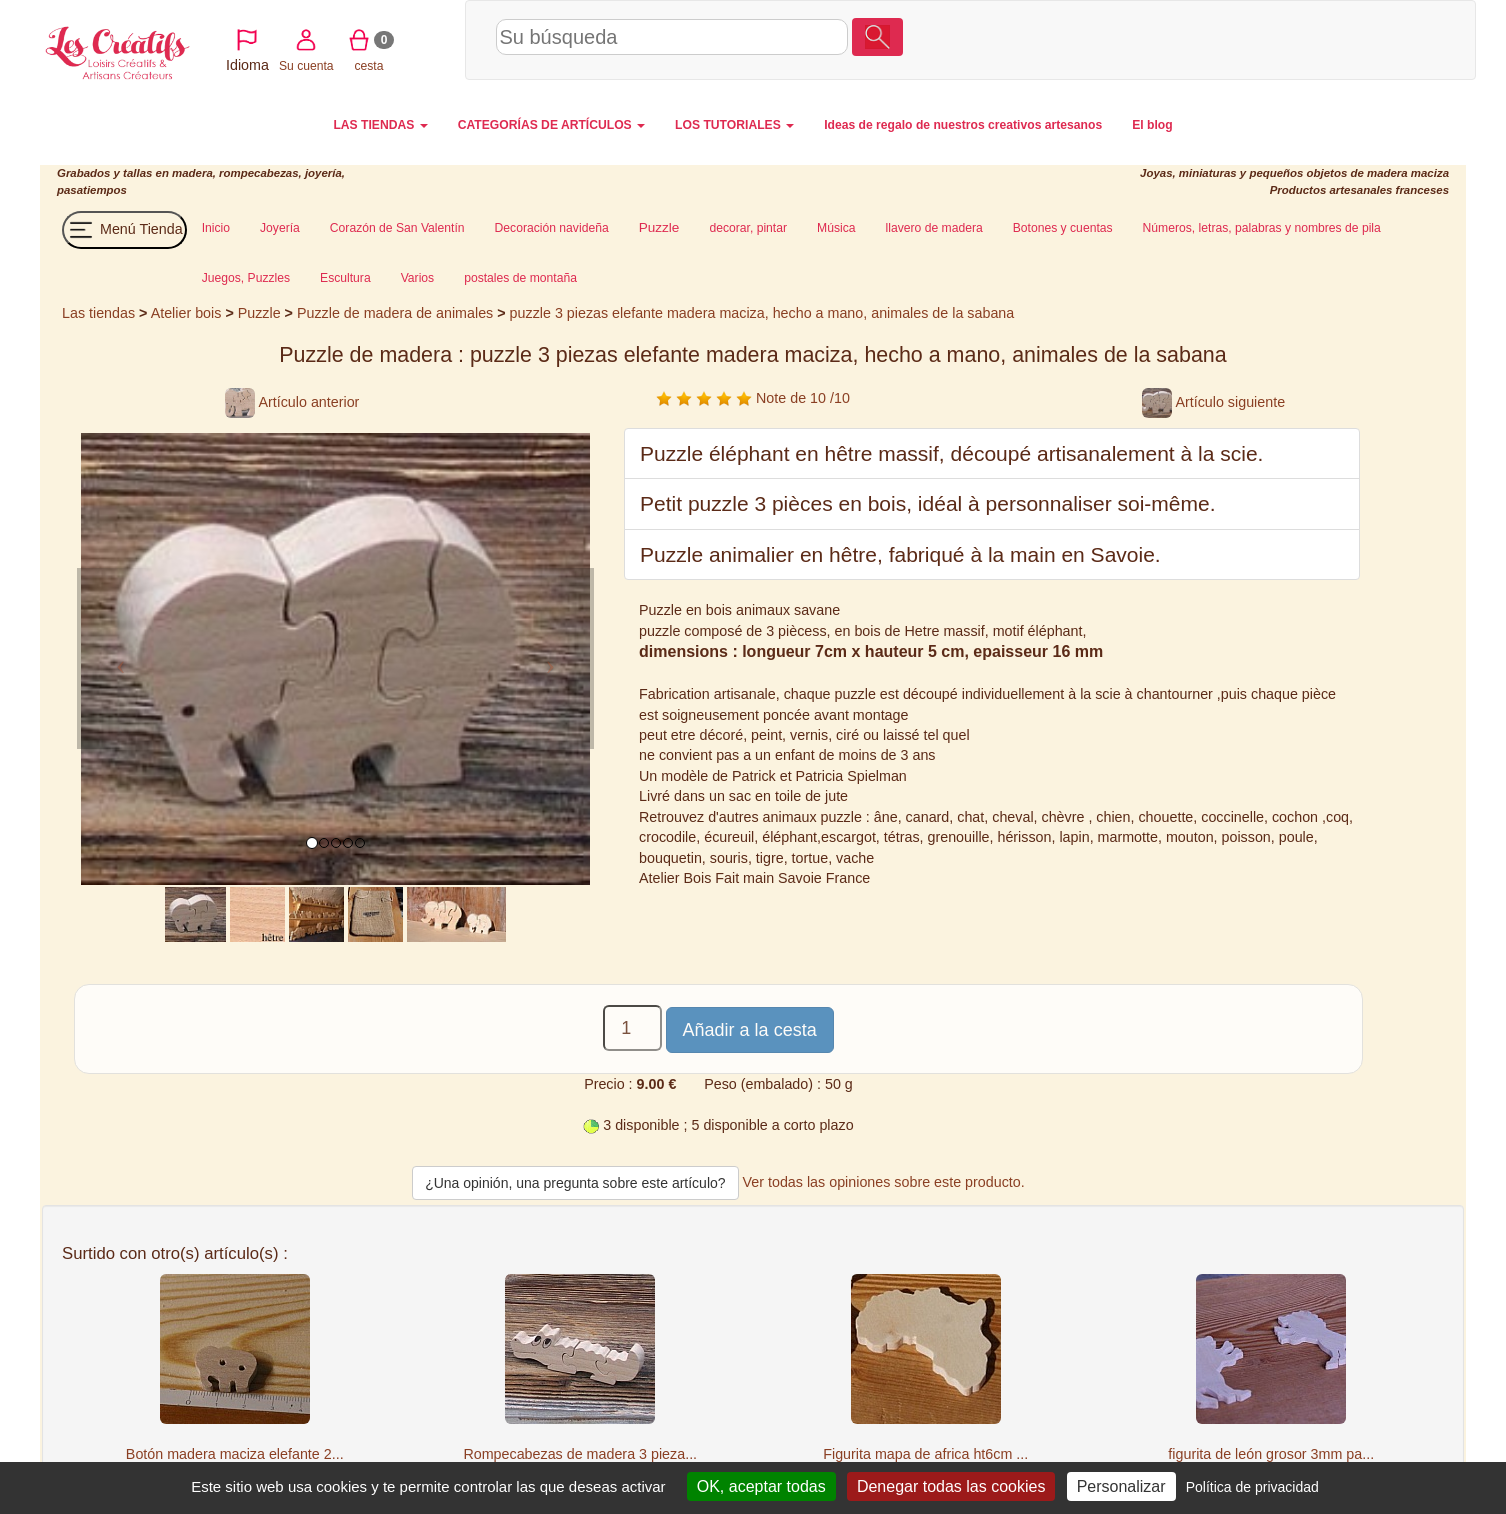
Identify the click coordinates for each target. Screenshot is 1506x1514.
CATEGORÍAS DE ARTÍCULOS (551, 125)
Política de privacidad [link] (1252, 1487)
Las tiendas (98, 313)
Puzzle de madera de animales (395, 313)
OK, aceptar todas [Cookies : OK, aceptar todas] (761, 1486)
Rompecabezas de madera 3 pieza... (580, 1454)
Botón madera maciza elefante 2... (235, 1454)
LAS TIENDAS (380, 125)
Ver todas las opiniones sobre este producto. (884, 1182)
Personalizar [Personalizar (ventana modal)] (1121, 1486)
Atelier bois (186, 313)
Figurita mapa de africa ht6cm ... (925, 1454)
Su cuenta (1259, 39)
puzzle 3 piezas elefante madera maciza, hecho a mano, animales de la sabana (762, 313)
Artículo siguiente (1213, 402)
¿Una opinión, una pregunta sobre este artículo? (575, 1183)
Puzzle (261, 313)
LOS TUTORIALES (734, 125)
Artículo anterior (292, 402)
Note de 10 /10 (753, 398)
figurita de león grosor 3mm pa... (1271, 1454)
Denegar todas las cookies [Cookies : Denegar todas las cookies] (951, 1486)
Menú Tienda (124, 230)
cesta (1322, 39)
